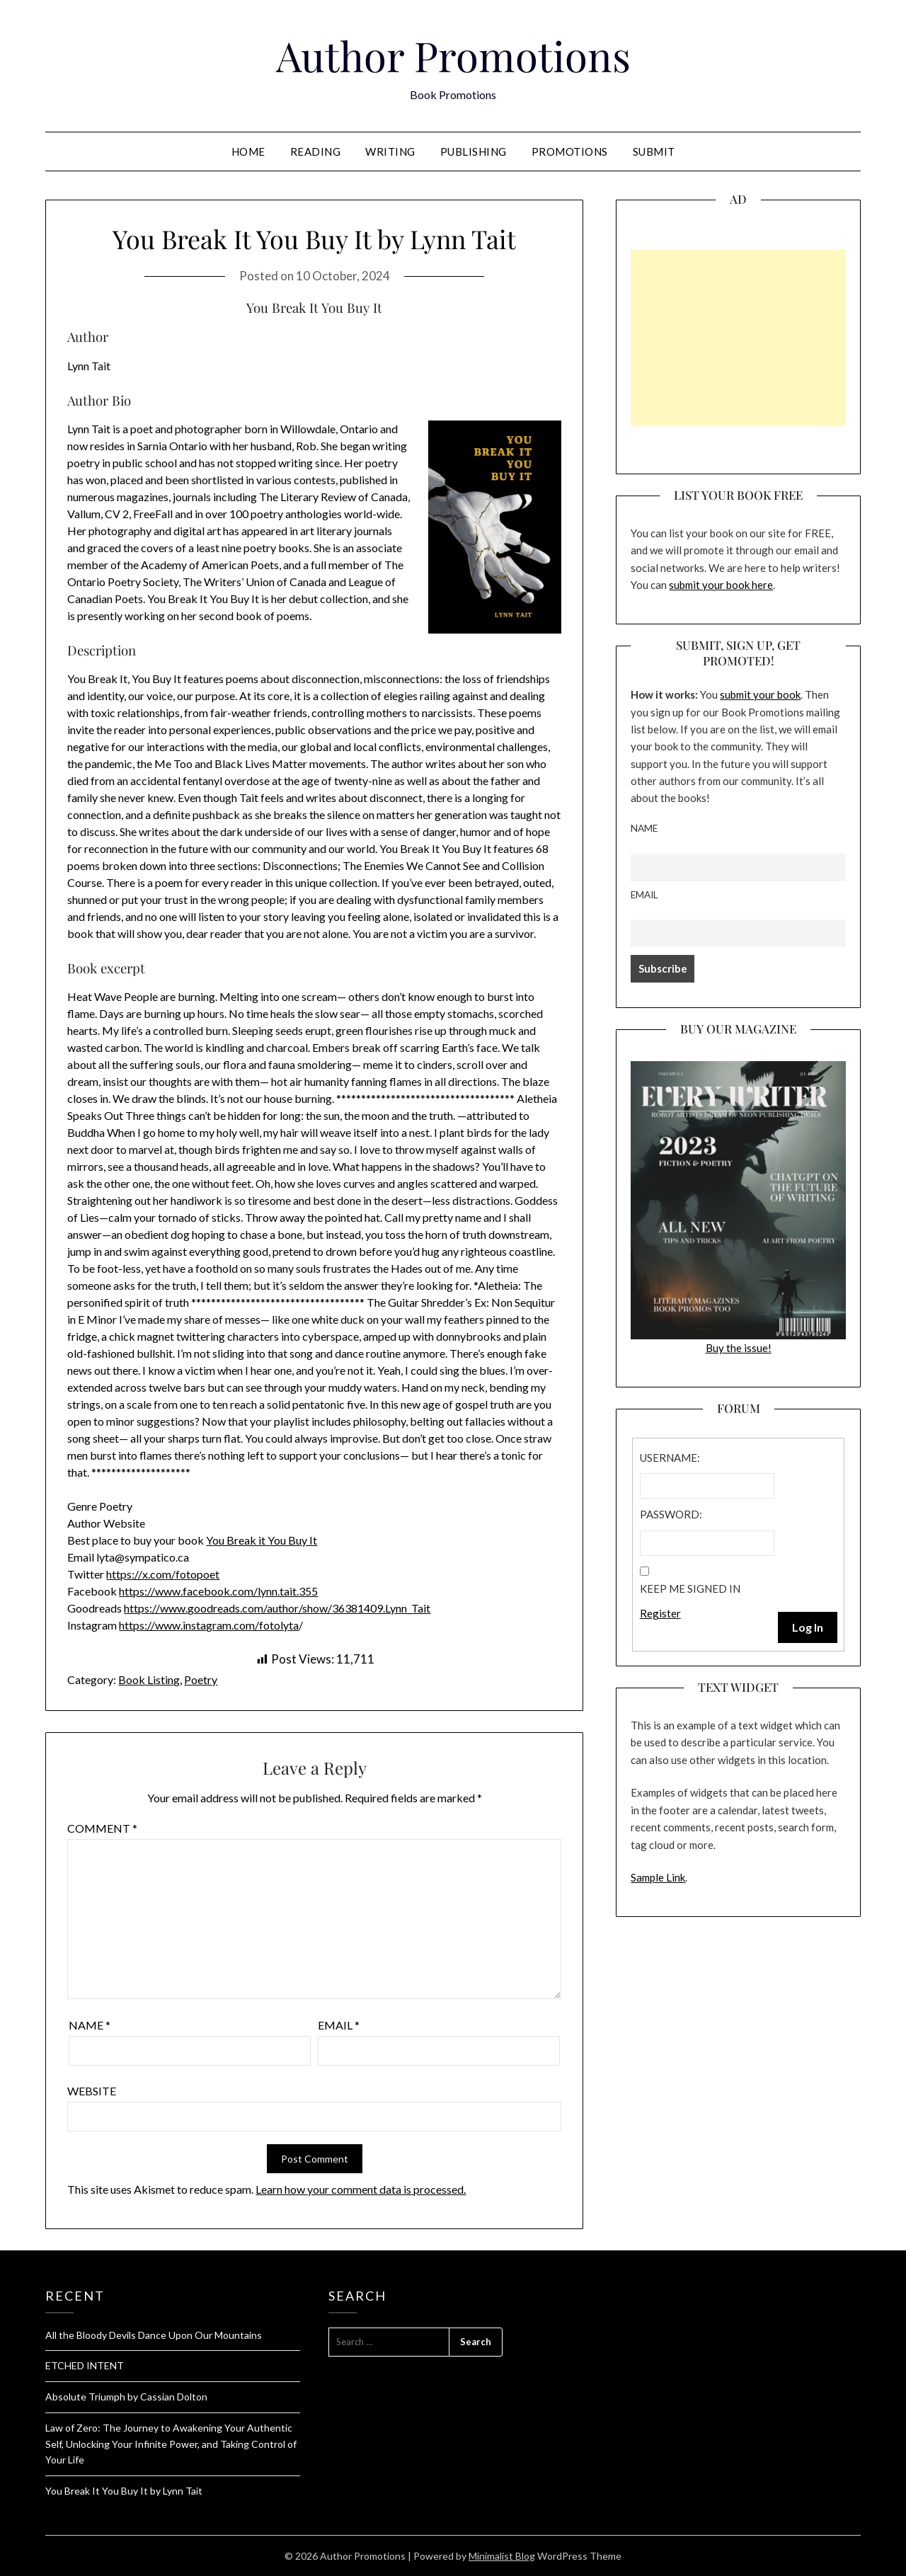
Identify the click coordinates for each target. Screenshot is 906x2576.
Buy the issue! (738, 1207)
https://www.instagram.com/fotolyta (209, 1625)
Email (339, 2025)
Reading (315, 151)
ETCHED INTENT (84, 2365)
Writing (390, 151)
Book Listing (149, 1679)
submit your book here (721, 584)
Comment (102, 1828)
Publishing (473, 151)
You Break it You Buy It (261, 1540)
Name (89, 2025)
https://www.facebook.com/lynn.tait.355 (218, 1591)
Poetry (200, 1679)
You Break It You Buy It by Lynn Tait (123, 2491)
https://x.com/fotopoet (162, 1574)
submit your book (760, 694)
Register (660, 1613)
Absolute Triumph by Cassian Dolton (126, 2397)
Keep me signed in (690, 1588)
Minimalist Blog (502, 2556)
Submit (654, 151)
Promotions (570, 151)
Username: (670, 1457)
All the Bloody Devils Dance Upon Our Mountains (153, 2335)
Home (248, 151)
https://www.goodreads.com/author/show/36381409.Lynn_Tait (277, 1608)
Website (91, 2090)
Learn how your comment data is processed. (361, 2189)
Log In (807, 1627)
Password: (671, 1514)
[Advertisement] (738, 337)
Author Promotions (453, 55)
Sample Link (658, 1877)
